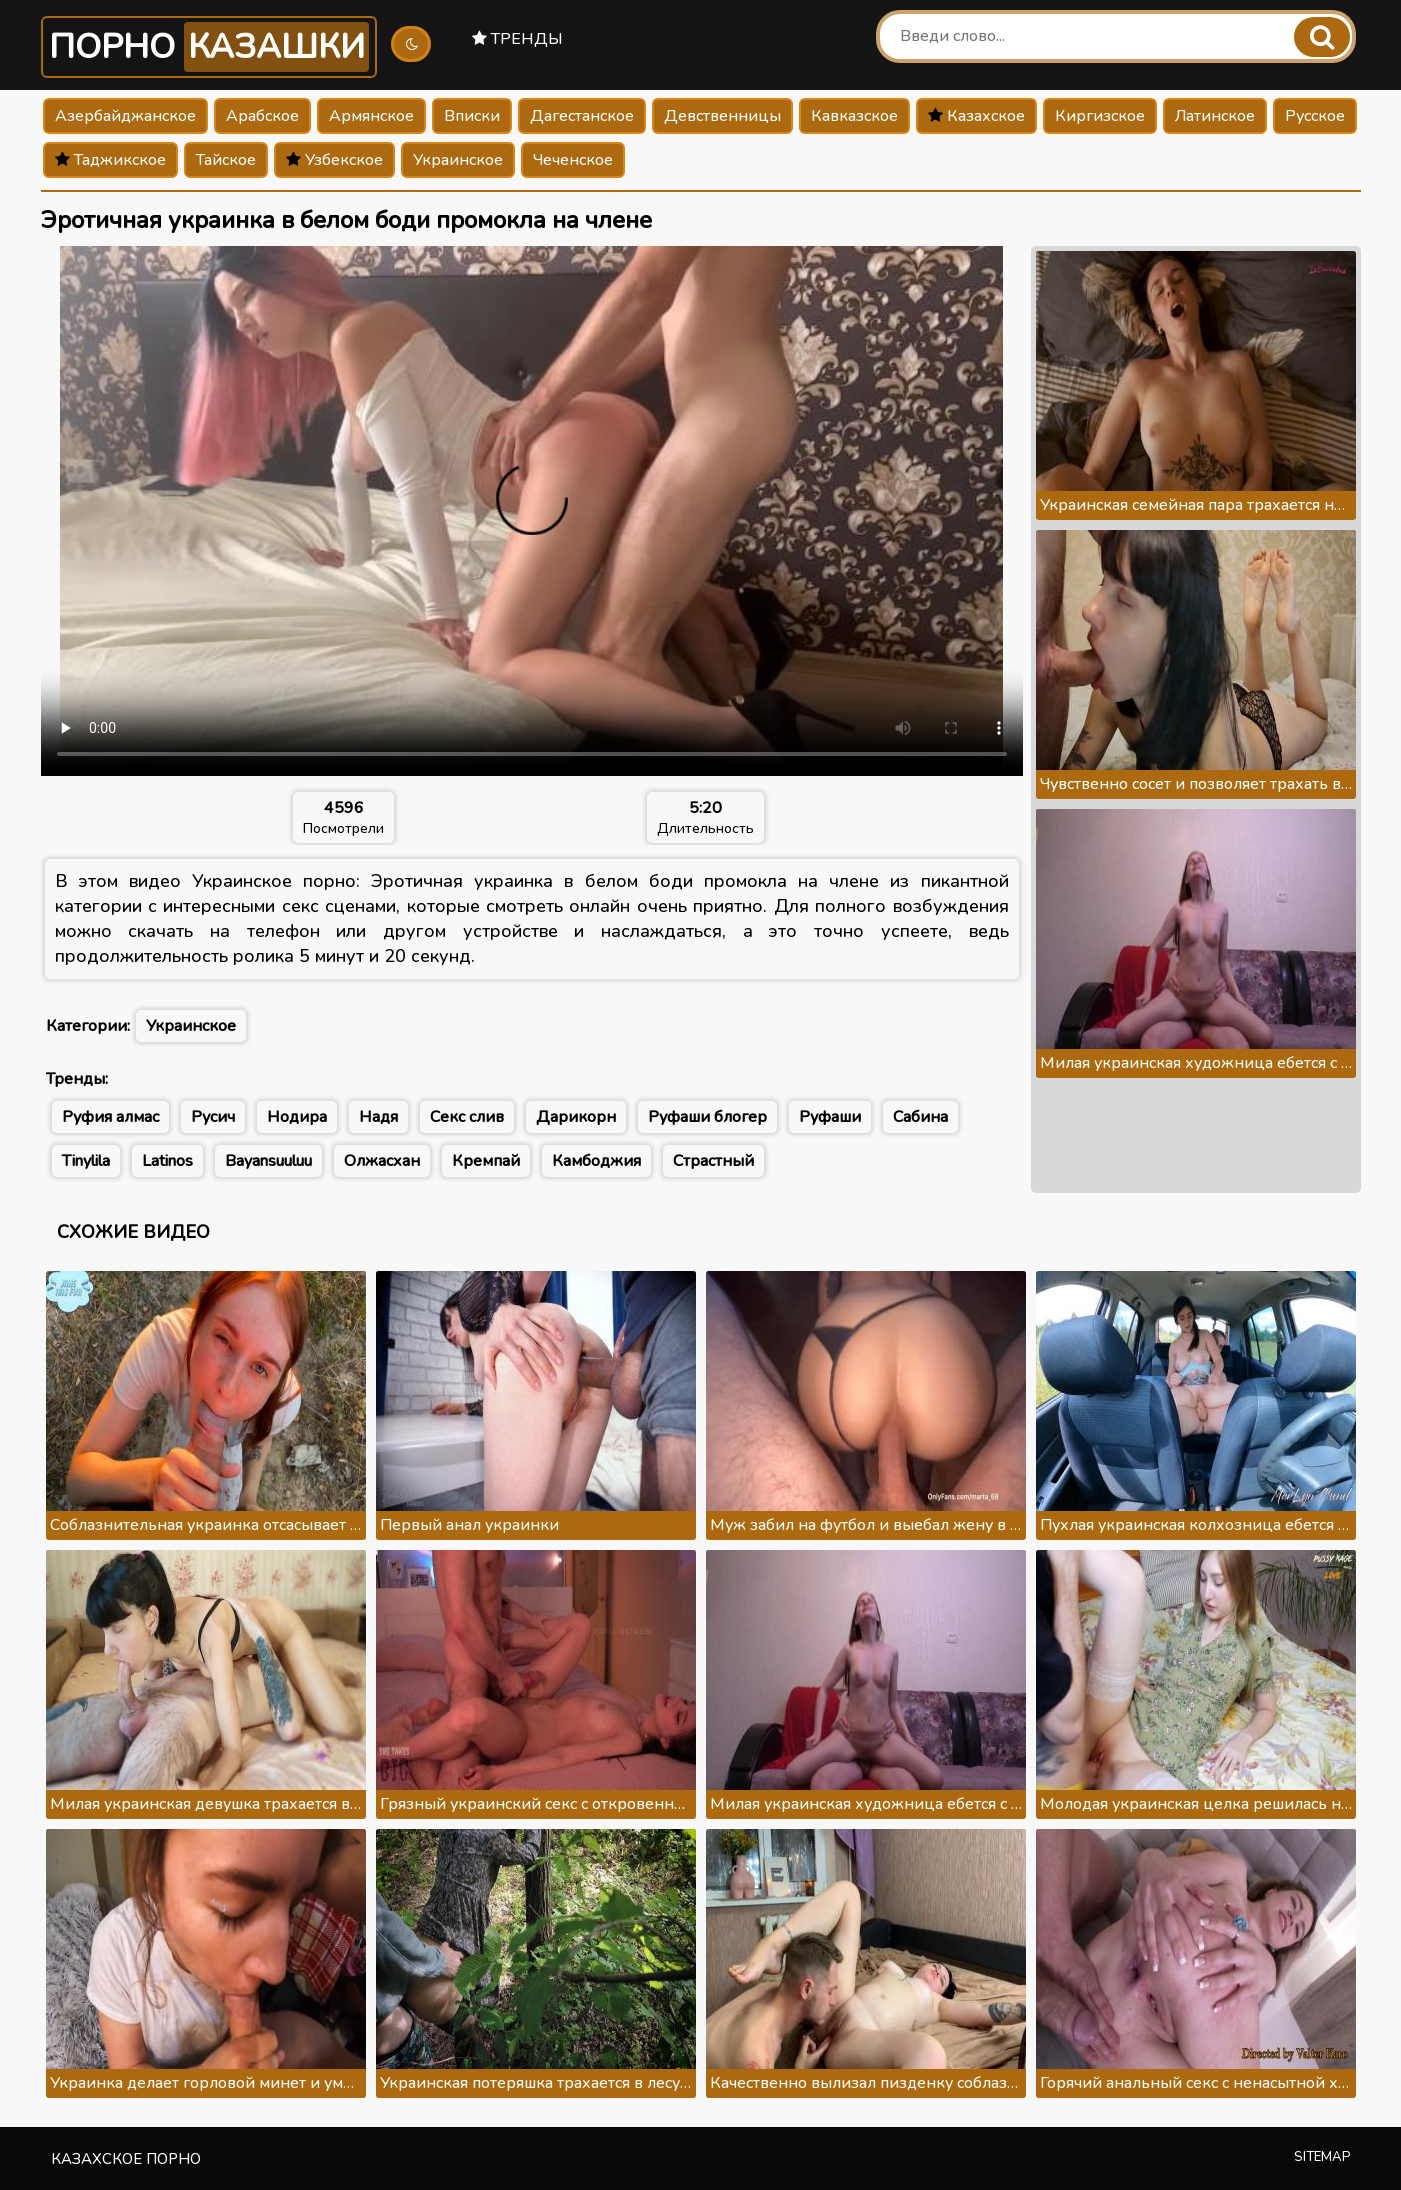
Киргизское (1100, 116)
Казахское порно (126, 2159)
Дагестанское (582, 116)
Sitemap (1322, 2157)
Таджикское (110, 160)
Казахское (976, 116)
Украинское (458, 160)
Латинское (1215, 116)
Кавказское (854, 116)
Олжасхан (382, 1161)
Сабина (920, 1117)
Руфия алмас (110, 1117)
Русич (213, 1117)
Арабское (262, 116)
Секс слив (467, 1117)
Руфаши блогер (707, 1117)
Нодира (297, 1117)
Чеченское (573, 160)
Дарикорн (576, 1117)
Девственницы (722, 116)
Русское (1315, 116)
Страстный (713, 1161)
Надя (378, 1117)
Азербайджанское (125, 116)
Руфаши (830, 1117)
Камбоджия (596, 1161)
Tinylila (86, 1161)
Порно (209, 47)
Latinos (167, 1161)
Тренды (517, 39)
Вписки (472, 116)
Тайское (226, 160)
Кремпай (486, 1161)
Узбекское (334, 160)
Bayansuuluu (268, 1161)
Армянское (371, 116)
